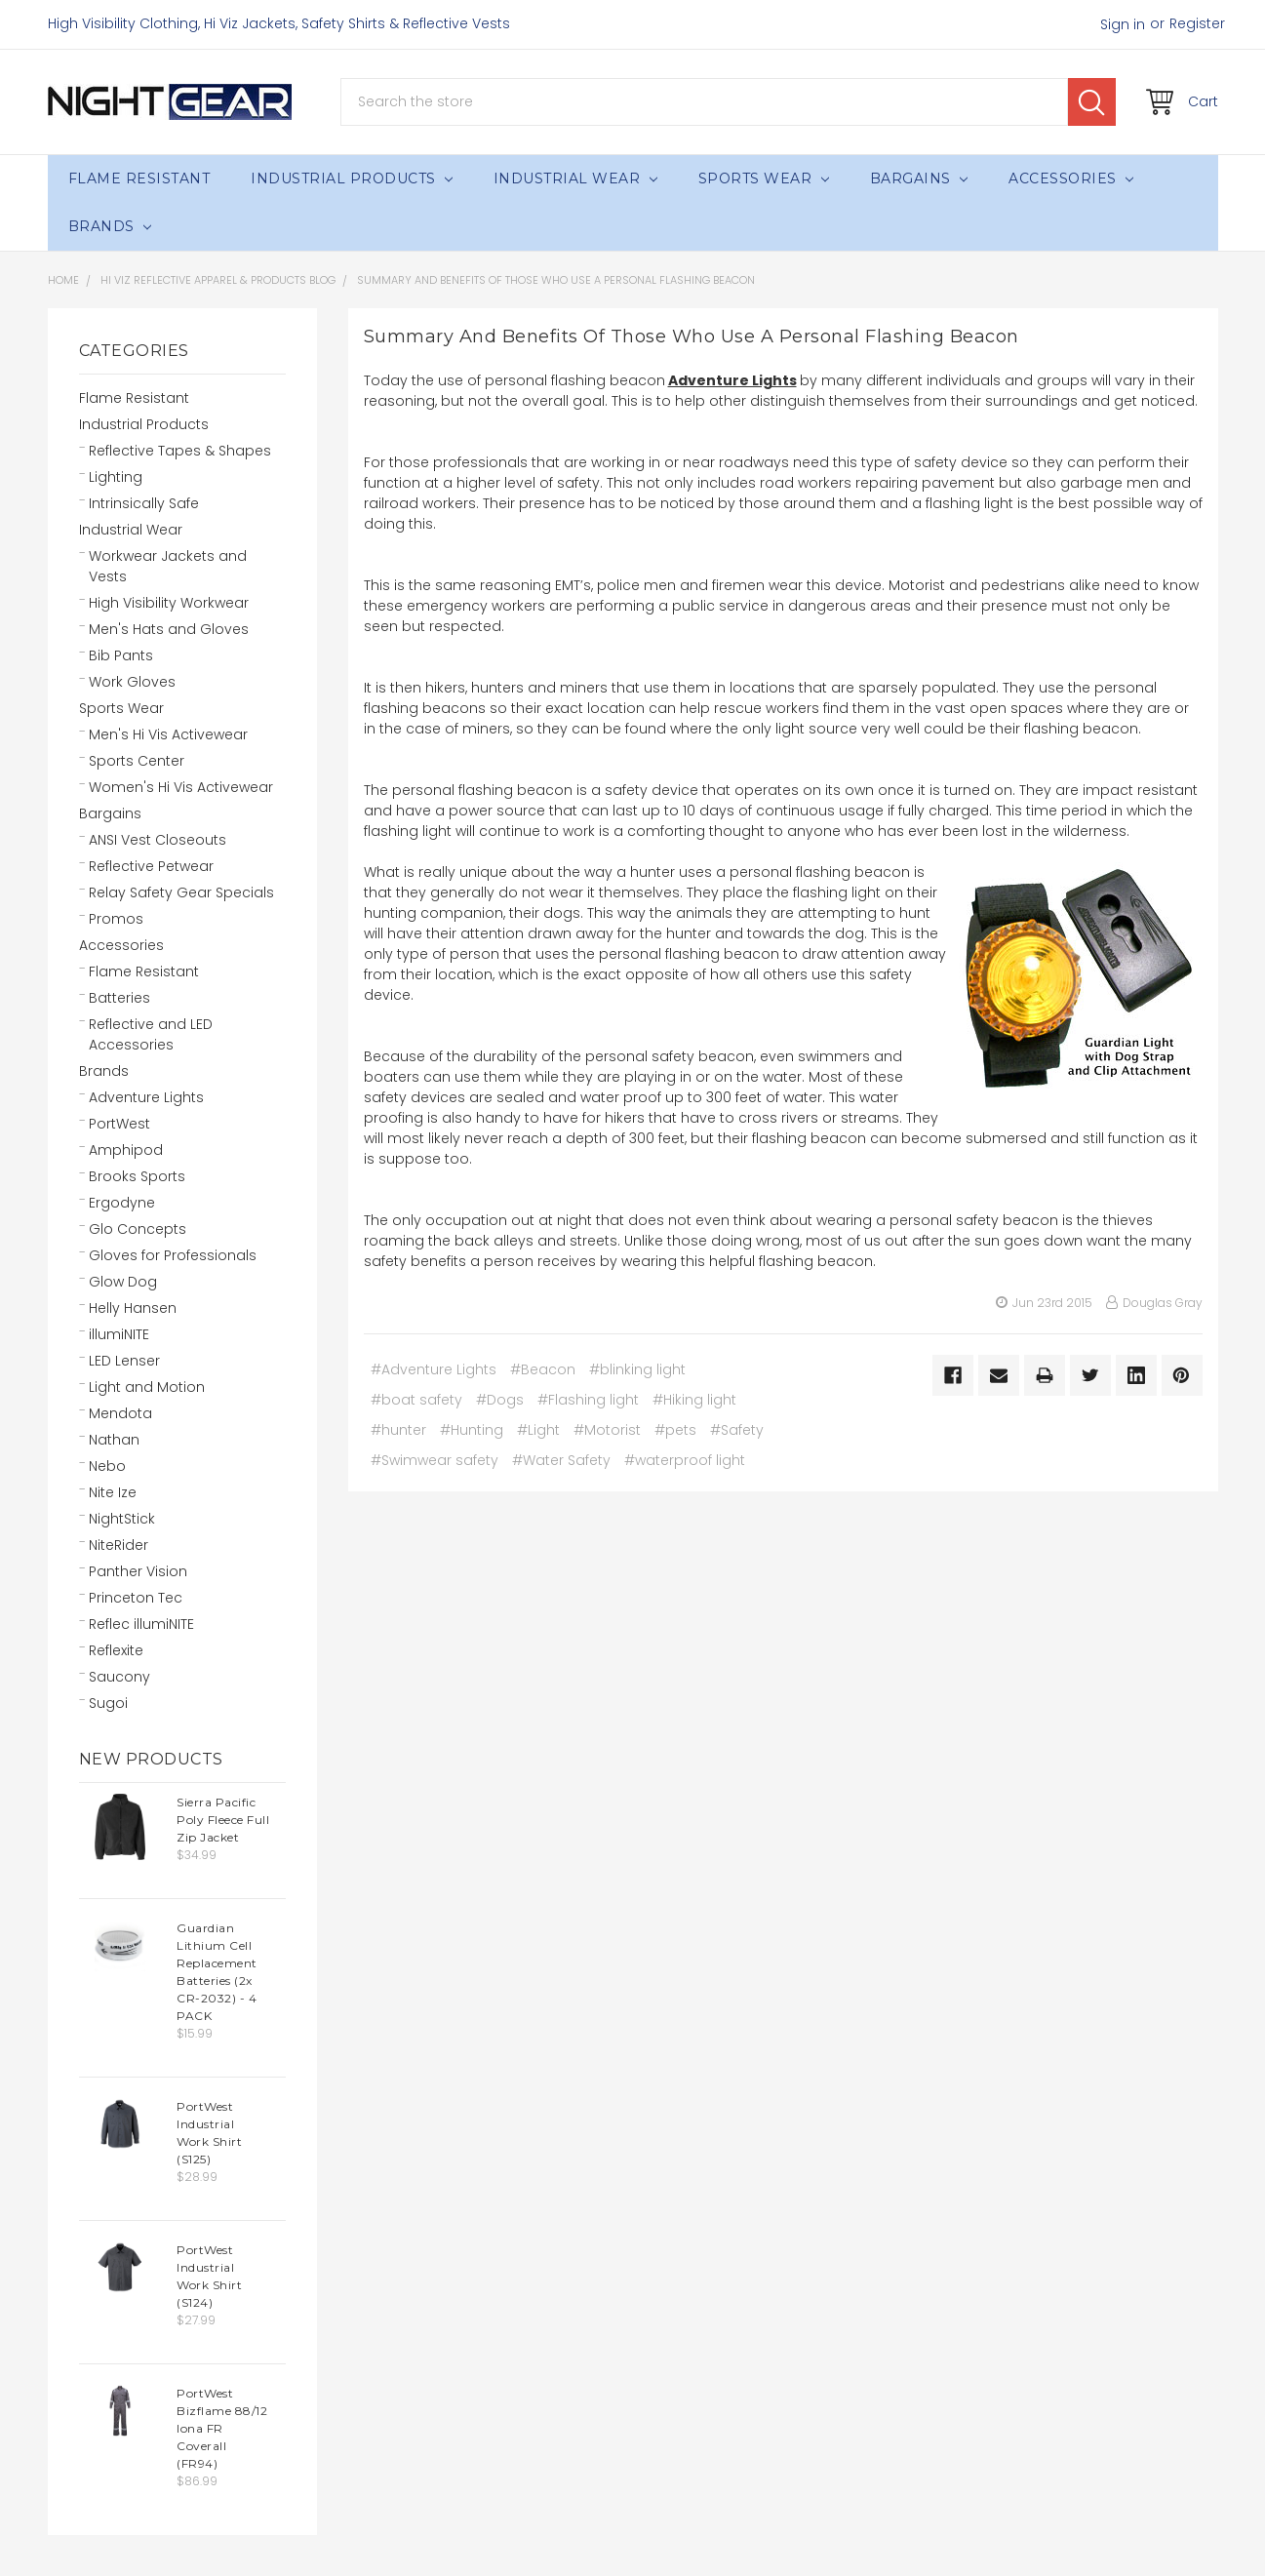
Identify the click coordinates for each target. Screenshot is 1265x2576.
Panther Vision (138, 1571)
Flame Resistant (139, 178)
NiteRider (118, 1545)
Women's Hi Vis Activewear (181, 787)
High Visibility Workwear (169, 603)
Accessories (1070, 178)
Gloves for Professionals (173, 1255)
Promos (116, 919)
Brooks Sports (137, 1176)
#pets (675, 1430)
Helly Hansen (133, 1308)
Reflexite (116, 1650)
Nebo (107, 1466)
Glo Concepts (137, 1229)
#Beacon (542, 1369)
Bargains (919, 178)
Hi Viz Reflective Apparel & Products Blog (218, 280)
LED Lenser (124, 1360)
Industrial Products (352, 178)
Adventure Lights (146, 1097)
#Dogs (500, 1399)
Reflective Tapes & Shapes (180, 450)
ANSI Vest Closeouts (157, 840)
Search (1092, 102)
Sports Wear (763, 178)
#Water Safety (561, 1460)
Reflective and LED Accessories (151, 1034)
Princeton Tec (135, 1597)
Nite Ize (113, 1492)
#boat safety (416, 1399)
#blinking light (637, 1369)
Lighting (115, 477)
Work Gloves (132, 682)
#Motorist (607, 1430)
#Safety (737, 1430)
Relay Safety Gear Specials (181, 892)
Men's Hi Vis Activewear (168, 734)
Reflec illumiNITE (141, 1624)
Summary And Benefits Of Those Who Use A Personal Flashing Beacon (556, 280)
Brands (109, 226)
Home (63, 280)
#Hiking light (694, 1399)
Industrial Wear (575, 178)
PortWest (119, 1123)
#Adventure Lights (433, 1369)
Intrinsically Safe (144, 503)
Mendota (120, 1413)
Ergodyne (122, 1202)
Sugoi (108, 1703)
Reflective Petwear (151, 866)
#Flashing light (588, 1399)
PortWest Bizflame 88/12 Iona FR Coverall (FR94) (222, 2428)
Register (1197, 23)
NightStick (122, 1518)
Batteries (119, 998)
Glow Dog (123, 1281)
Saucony (119, 1676)
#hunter (398, 1430)
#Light (538, 1430)
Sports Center (136, 761)
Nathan (114, 1439)
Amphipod (126, 1150)
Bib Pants (121, 655)
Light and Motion (147, 1387)
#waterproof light (684, 1460)
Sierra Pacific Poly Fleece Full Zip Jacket (223, 1819)
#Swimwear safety (434, 1460)
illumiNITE (119, 1334)
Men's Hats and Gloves (169, 629)
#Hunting (471, 1430)
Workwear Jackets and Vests (168, 566)
